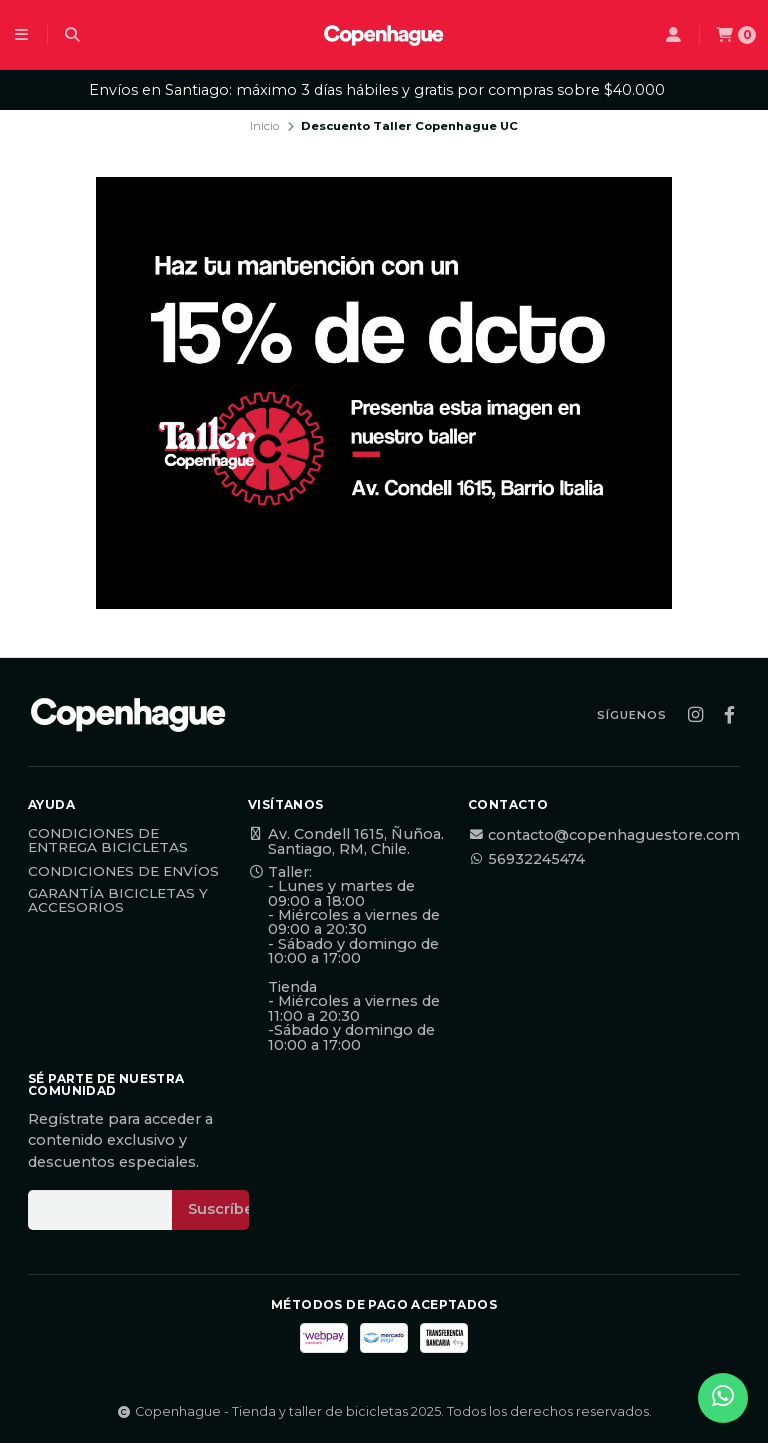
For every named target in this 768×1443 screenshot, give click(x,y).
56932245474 (526, 859)
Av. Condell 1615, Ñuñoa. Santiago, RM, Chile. (346, 841)
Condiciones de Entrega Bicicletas (108, 840)
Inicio (264, 126)
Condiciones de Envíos (123, 872)
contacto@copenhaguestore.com (604, 835)
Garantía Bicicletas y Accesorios (118, 900)
